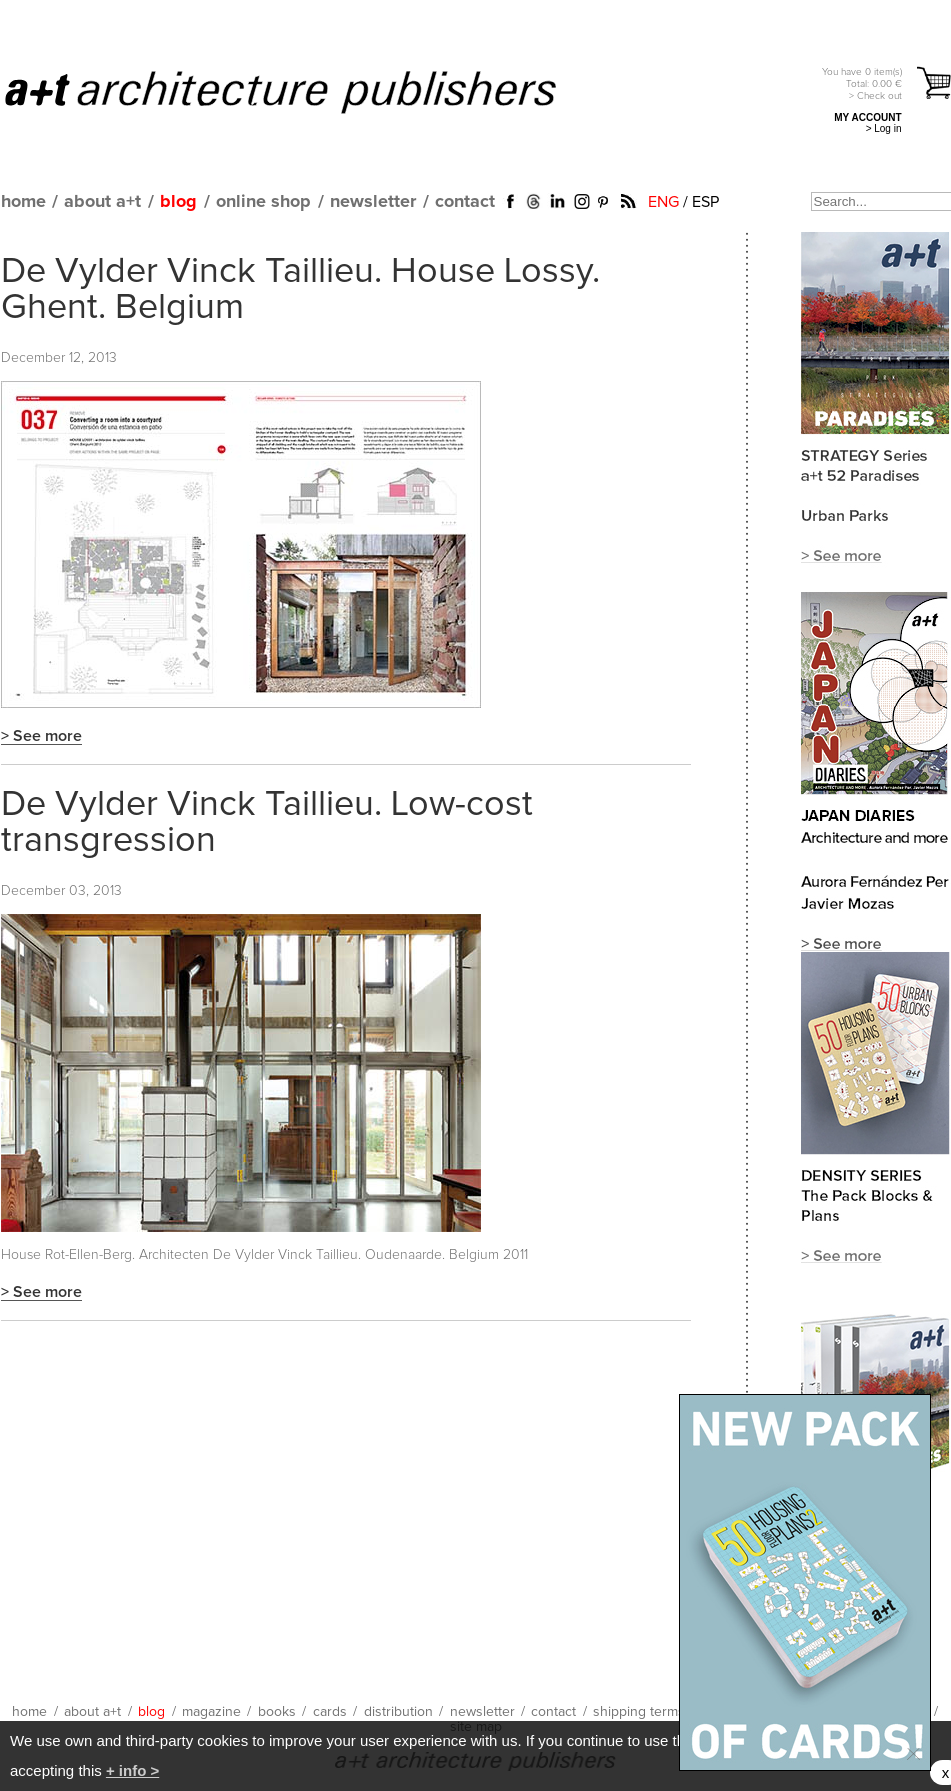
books (277, 1712)
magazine (211, 1712)
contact (465, 202)
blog (178, 202)
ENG (663, 202)
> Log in (884, 128)
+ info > (132, 1770)
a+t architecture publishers (305, 91)
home (23, 202)
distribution (398, 1712)
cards (330, 1712)
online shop (263, 202)
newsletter (373, 202)
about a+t (102, 202)
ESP (705, 202)
